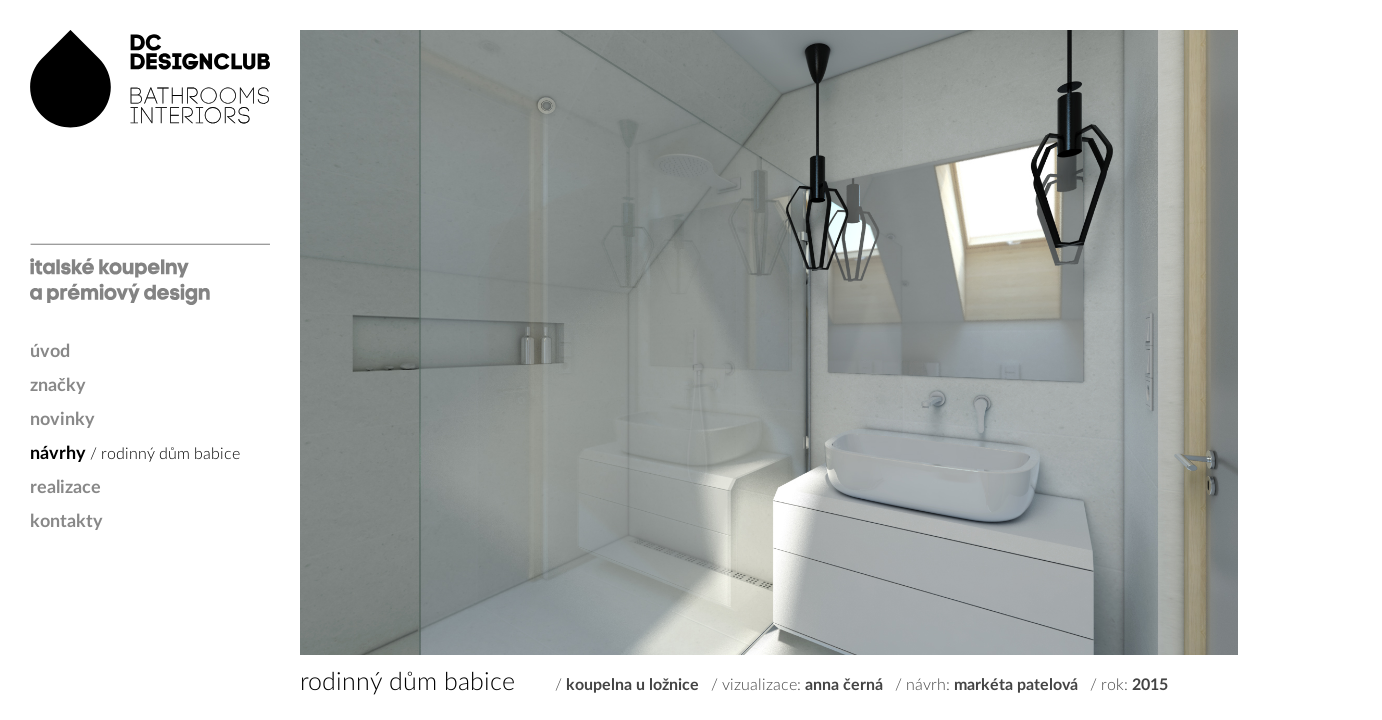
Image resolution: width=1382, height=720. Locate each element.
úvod (50, 352)
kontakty (66, 522)
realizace (65, 488)
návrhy (58, 454)
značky (58, 386)
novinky (62, 420)
